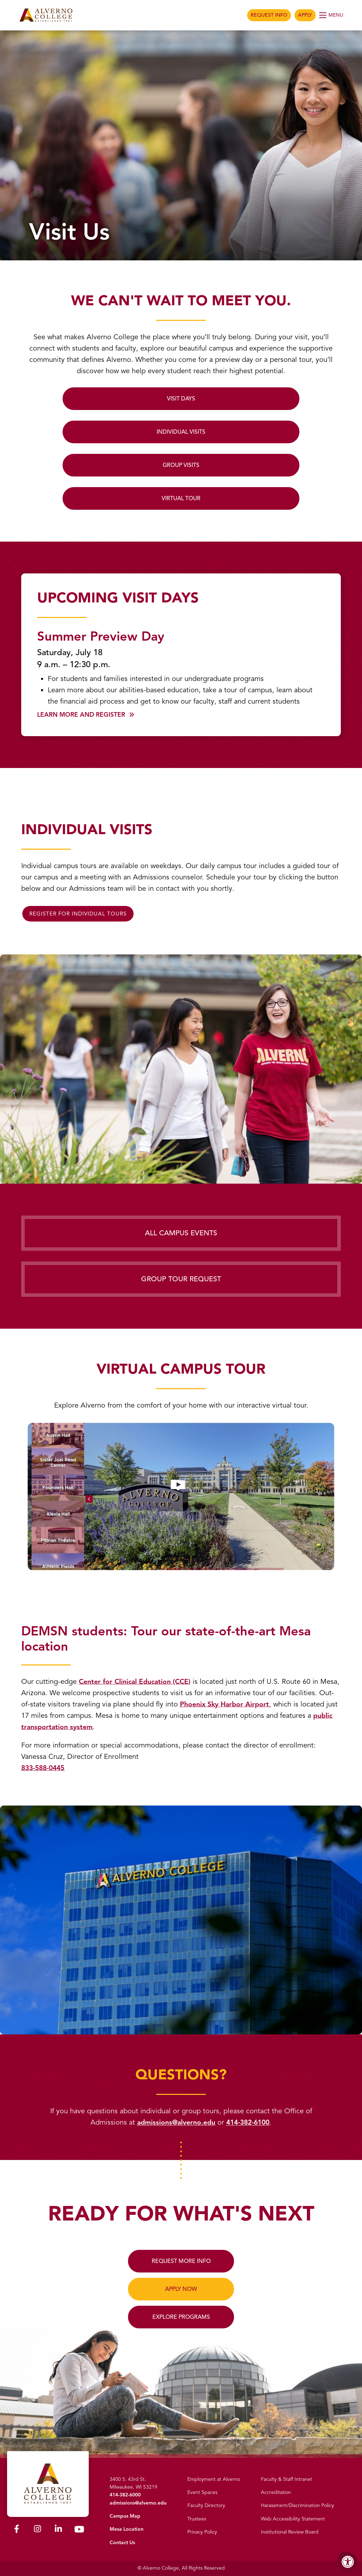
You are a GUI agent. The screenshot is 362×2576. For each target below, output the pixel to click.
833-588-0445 (44, 1767)
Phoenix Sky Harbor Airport (240, 1704)
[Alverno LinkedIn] (58, 2529)
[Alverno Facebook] (17, 2529)
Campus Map (125, 2516)
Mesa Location (127, 2529)
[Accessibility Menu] (347, 2561)
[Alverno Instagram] (37, 2529)
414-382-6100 (249, 2122)
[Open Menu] (331, 15)
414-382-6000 (125, 2495)
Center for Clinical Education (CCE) (136, 1681)
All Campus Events (181, 1233)
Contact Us (122, 2543)
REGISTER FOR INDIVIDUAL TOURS (78, 914)
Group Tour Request (181, 1279)
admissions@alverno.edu (175, 2122)
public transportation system (101, 1726)
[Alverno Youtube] (79, 2529)
